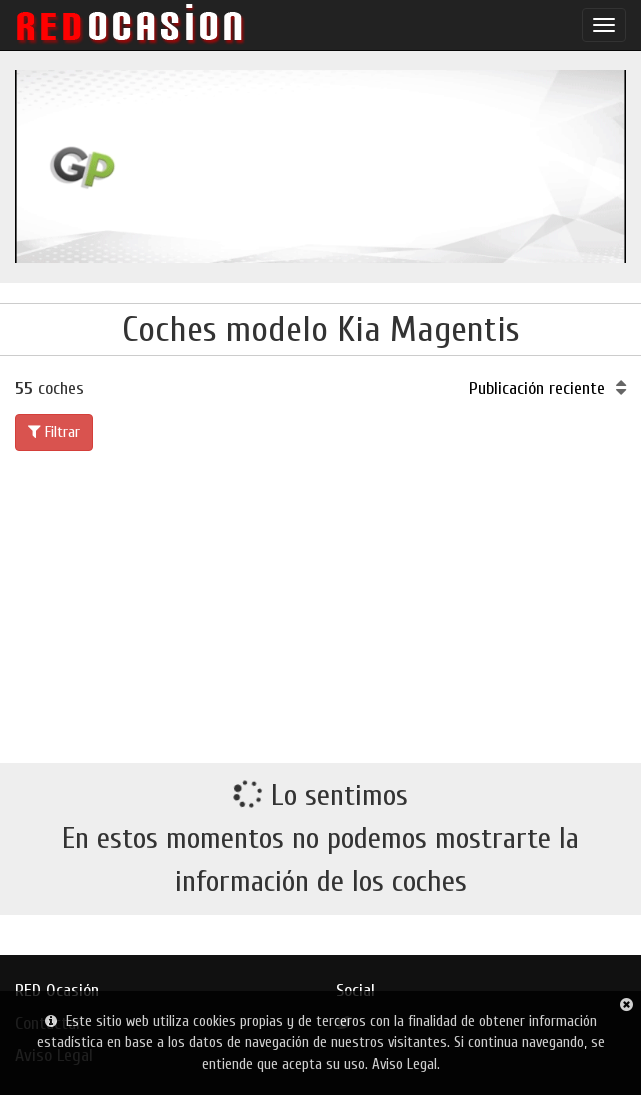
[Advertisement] (320, 603)
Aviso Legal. (406, 1064)
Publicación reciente (547, 388)
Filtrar (54, 432)
